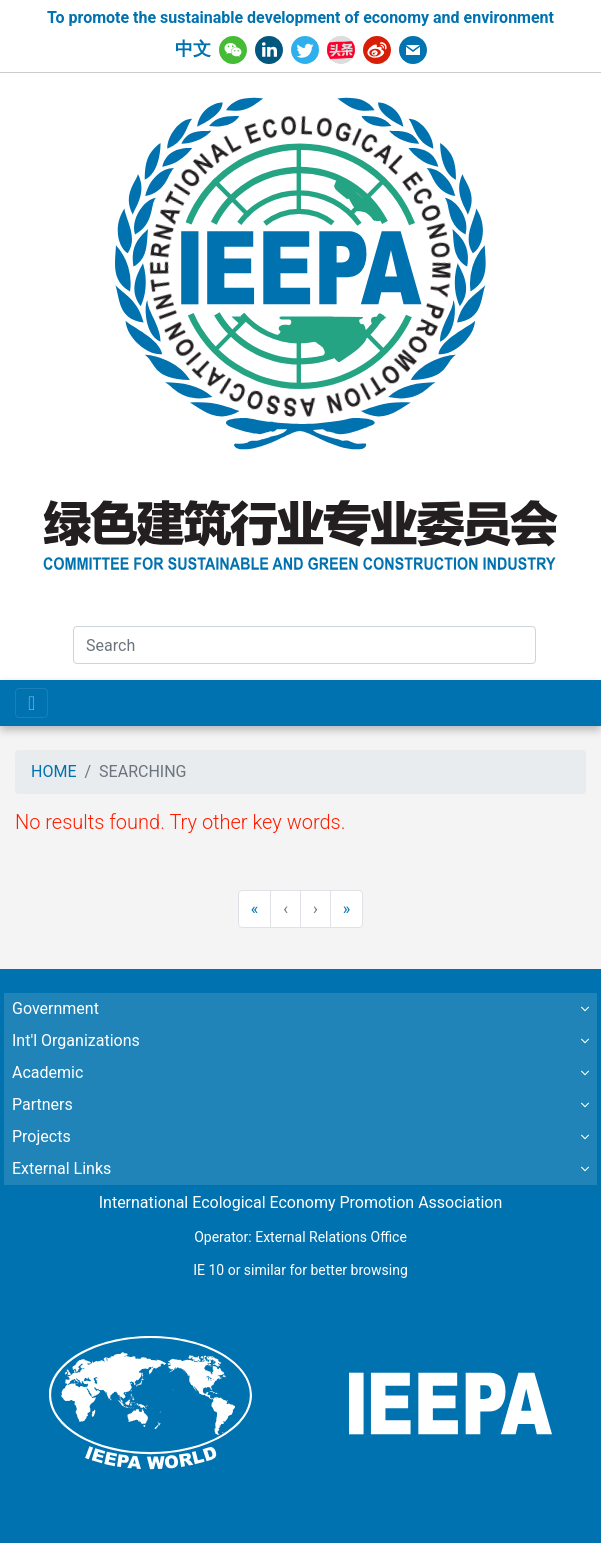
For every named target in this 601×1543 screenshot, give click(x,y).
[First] (255, 909)
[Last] (347, 909)
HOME (53, 771)
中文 (193, 49)
